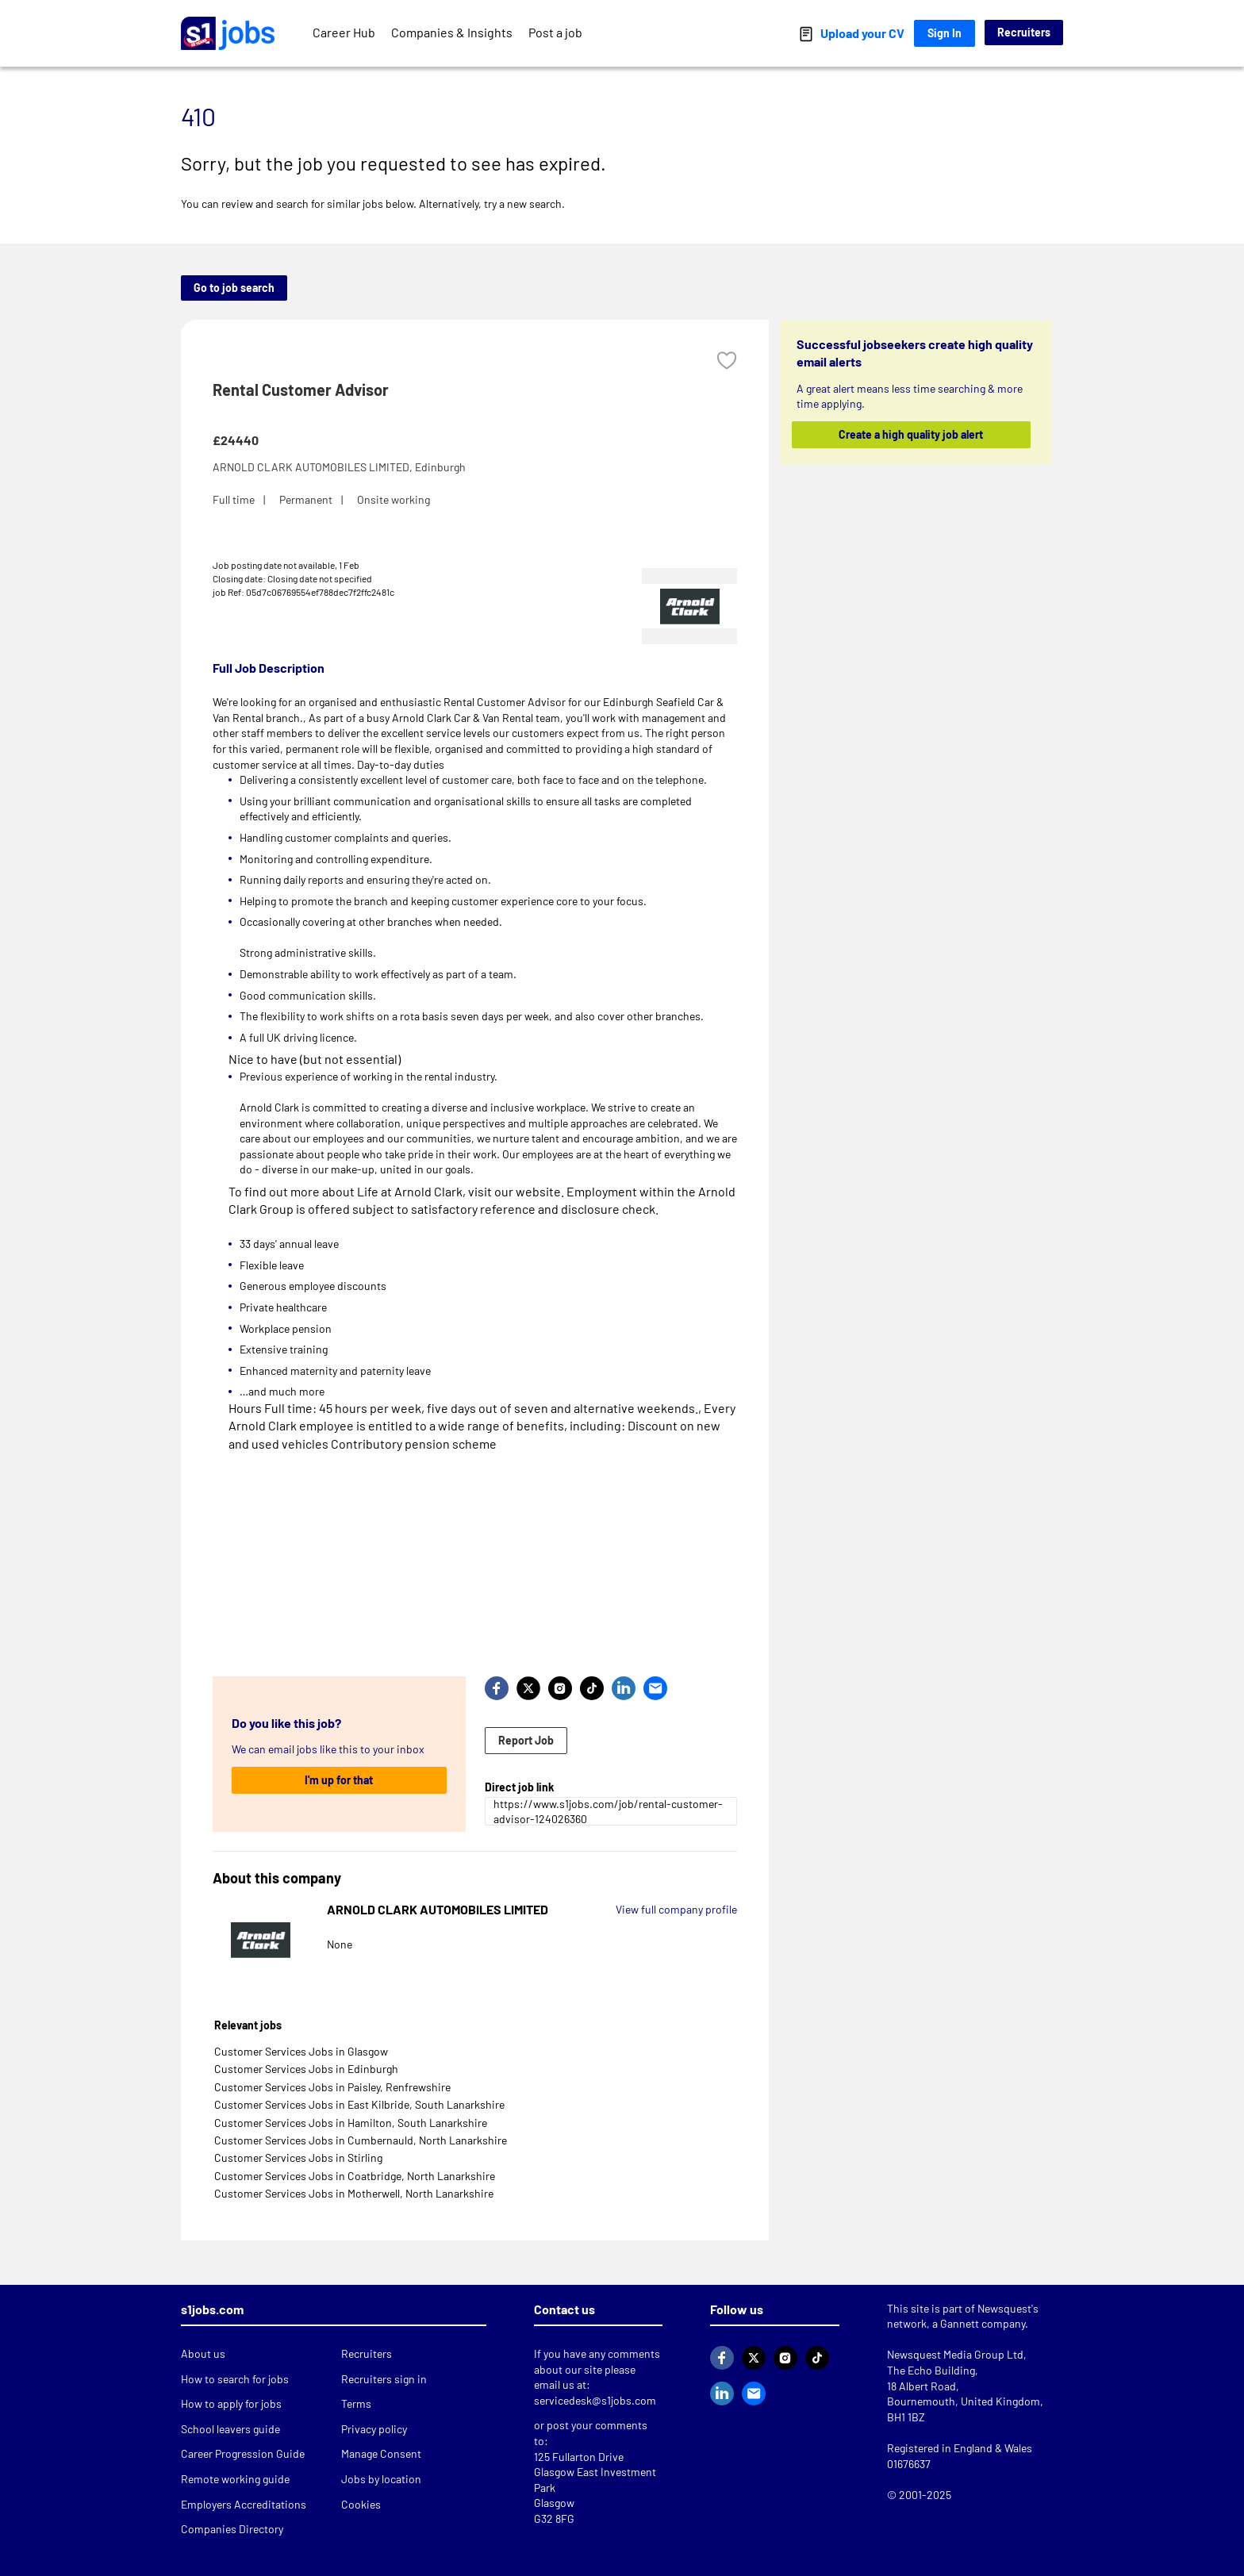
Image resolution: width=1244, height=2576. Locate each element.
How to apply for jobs (231, 2403)
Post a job (555, 32)
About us (203, 2353)
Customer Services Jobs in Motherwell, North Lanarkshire (353, 2193)
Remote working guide (235, 2479)
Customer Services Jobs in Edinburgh (306, 2068)
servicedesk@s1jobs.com (595, 2400)
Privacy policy (374, 2429)
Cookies (361, 2504)
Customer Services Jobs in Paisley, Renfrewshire (332, 2087)
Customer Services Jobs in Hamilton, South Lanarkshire (350, 2122)
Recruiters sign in (384, 2379)
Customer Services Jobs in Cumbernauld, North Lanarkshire (360, 2140)
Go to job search (234, 287)
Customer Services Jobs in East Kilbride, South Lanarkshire (359, 2104)
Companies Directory (232, 2529)
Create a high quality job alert (911, 434)
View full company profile (676, 1909)
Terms (356, 2403)
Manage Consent (381, 2453)
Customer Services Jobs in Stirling (298, 2157)
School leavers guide (230, 2429)
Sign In (944, 33)
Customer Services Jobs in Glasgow (301, 2051)
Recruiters (1023, 32)
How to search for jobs (235, 2379)
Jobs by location (381, 2479)
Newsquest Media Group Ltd (955, 2354)
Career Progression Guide (243, 2453)
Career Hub (344, 32)
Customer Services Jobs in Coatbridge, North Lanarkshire (354, 2175)
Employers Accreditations (243, 2504)
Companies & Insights (452, 32)
